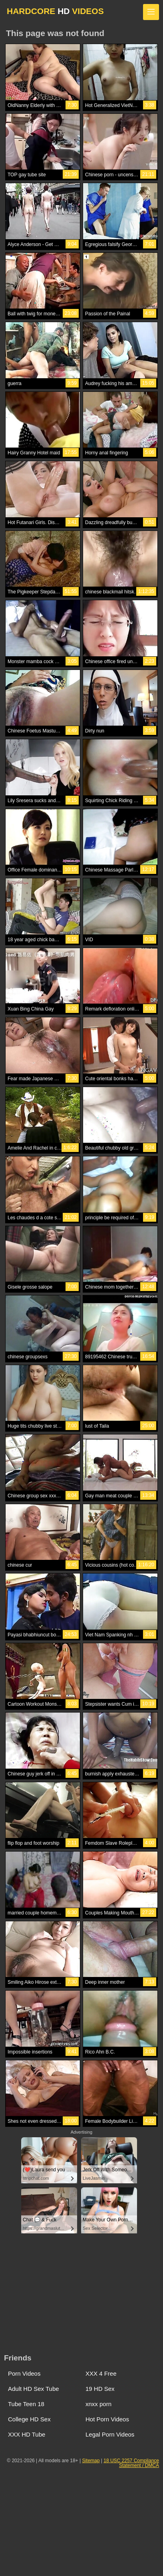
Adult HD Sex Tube (33, 2388)
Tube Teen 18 (26, 2404)
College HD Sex (29, 2419)
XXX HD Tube (26, 2434)
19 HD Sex (100, 2388)
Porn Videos (24, 2373)
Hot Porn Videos (107, 2419)
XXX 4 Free (101, 2373)
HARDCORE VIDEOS (55, 11)
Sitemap (90, 2460)
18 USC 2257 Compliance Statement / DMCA (131, 2463)
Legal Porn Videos (109, 2434)
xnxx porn (98, 2404)
